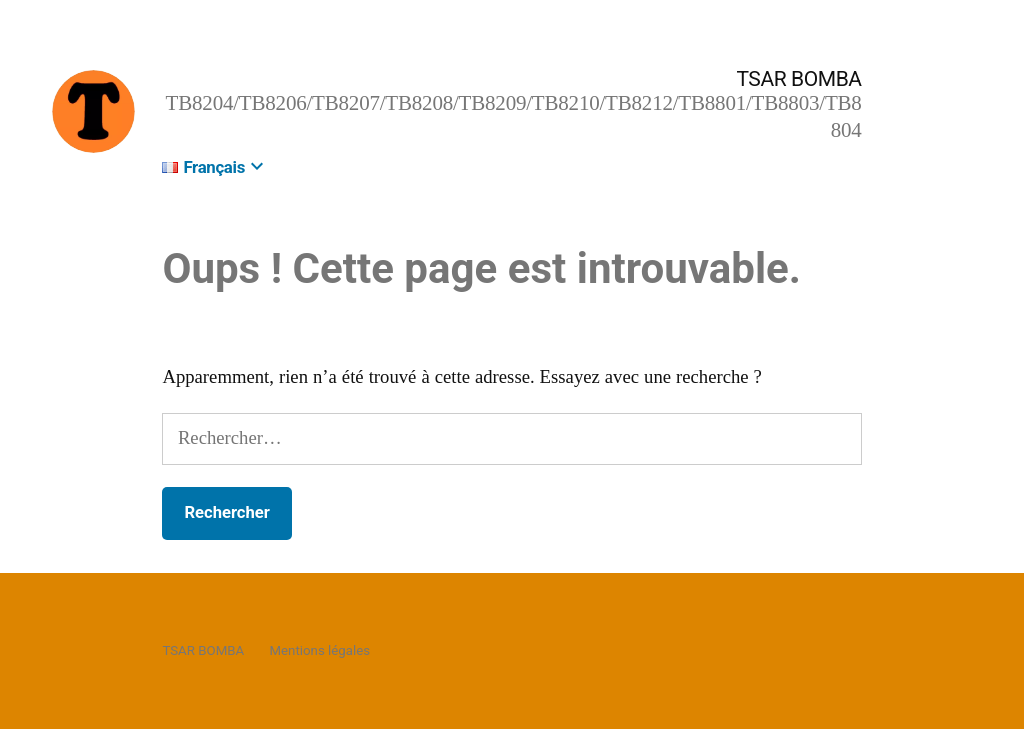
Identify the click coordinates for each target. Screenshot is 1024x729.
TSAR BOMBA (798, 78)
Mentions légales (319, 650)
